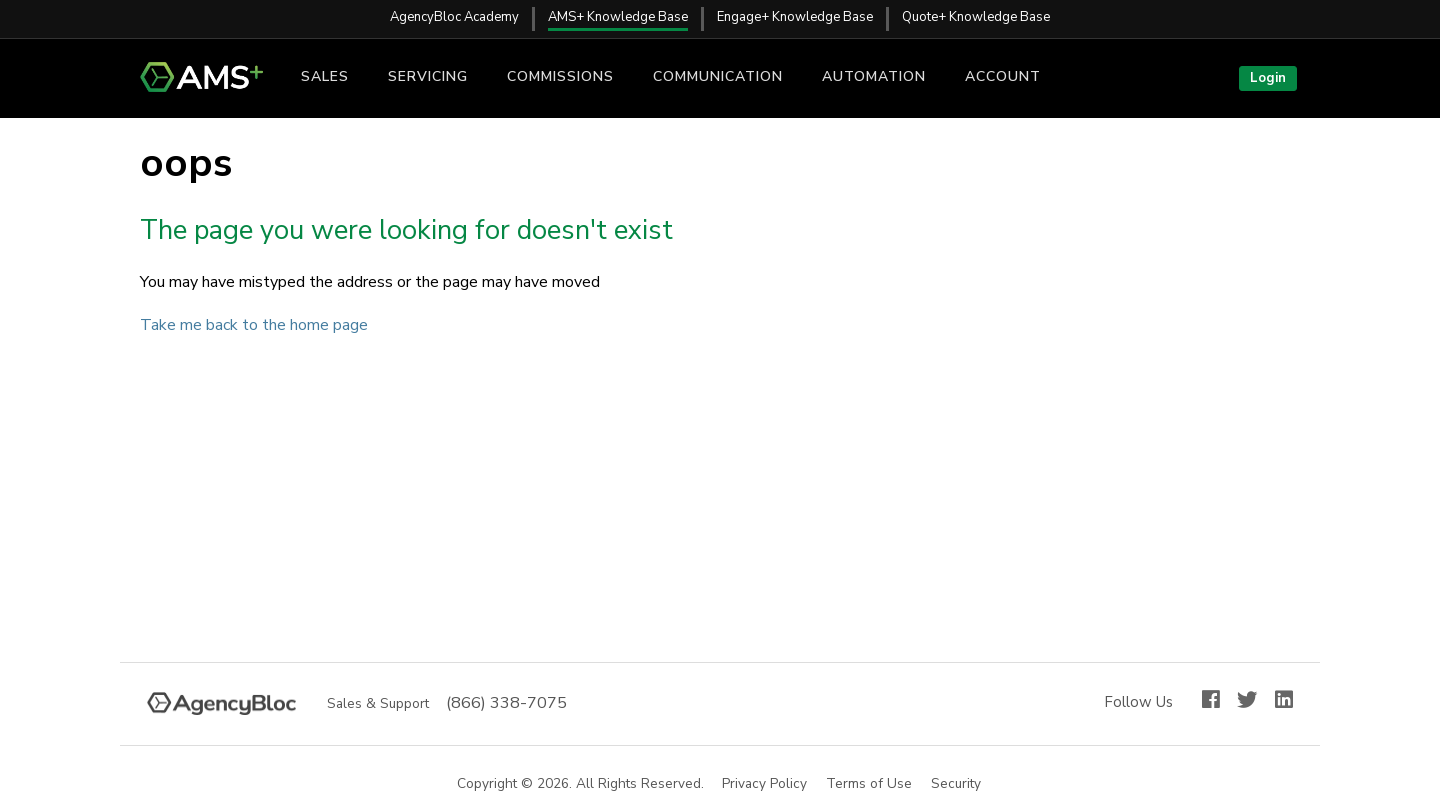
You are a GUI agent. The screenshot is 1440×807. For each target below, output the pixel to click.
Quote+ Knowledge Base (976, 17)
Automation (874, 76)
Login (1268, 78)
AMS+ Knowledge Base (618, 17)
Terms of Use (870, 784)
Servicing (428, 76)
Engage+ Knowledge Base (795, 17)
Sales (325, 76)
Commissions (560, 76)
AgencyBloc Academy (454, 17)
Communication (718, 76)
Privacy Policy (765, 784)
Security (957, 784)
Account (1003, 76)
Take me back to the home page (254, 325)
